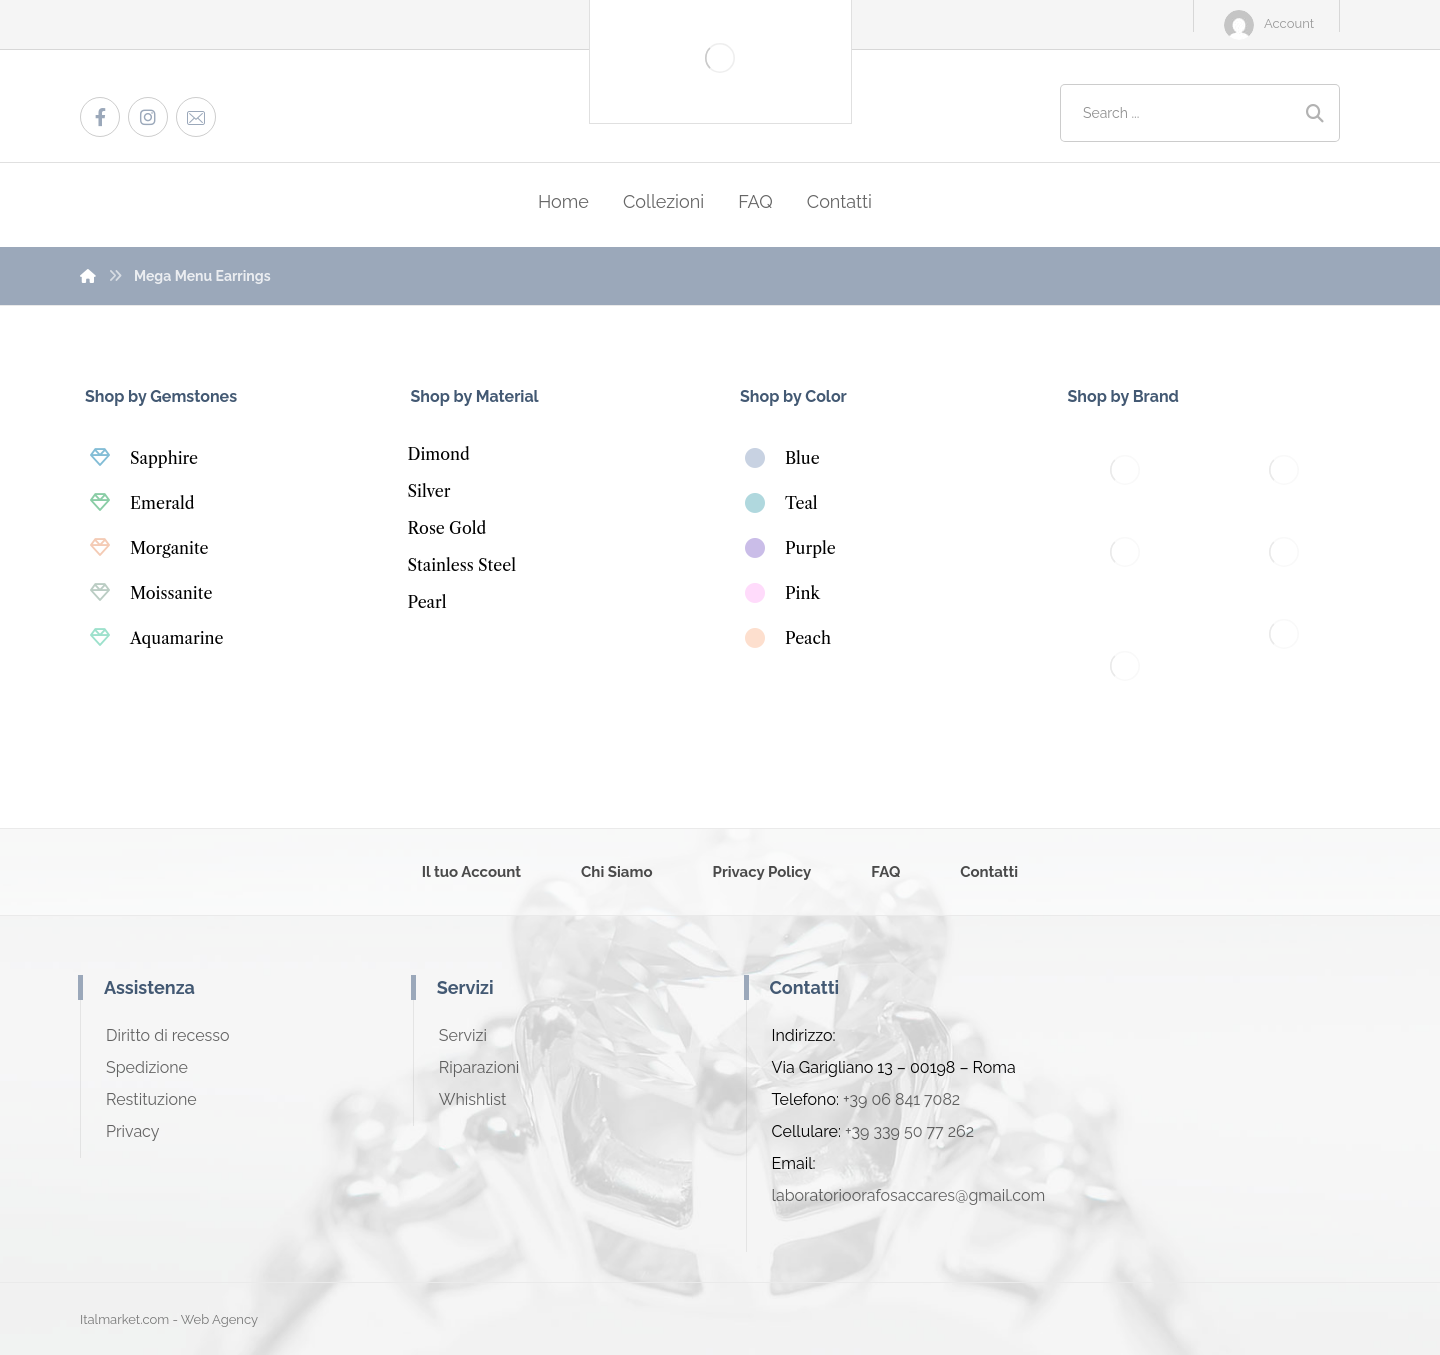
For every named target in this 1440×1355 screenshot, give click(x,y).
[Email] (196, 117)
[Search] (1315, 113)
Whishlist (473, 1099)
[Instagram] (148, 117)
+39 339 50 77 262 (909, 1131)
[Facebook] (100, 117)
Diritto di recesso (168, 1035)
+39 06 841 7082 (901, 1099)
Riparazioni (479, 1067)
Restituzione (151, 1099)
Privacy (132, 1131)
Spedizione (147, 1067)
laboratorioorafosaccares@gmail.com (909, 1195)
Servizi (463, 1035)
